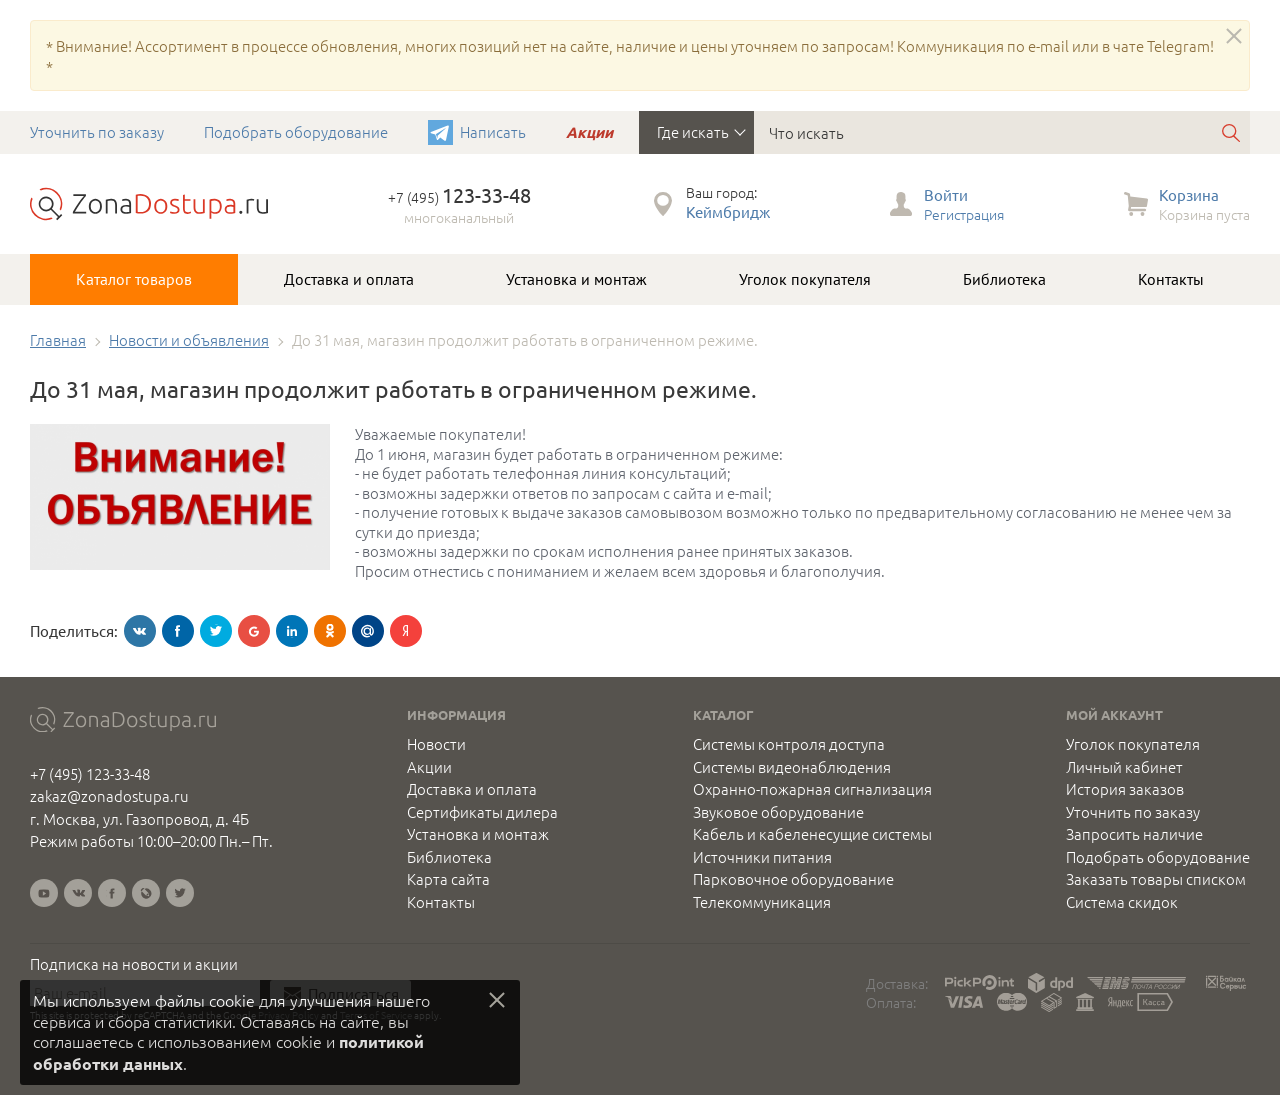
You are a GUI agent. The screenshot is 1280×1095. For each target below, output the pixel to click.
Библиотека (1004, 279)
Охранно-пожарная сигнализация (812, 789)
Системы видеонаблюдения (792, 767)
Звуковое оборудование (778, 812)
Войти (946, 194)
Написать (493, 131)
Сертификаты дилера (482, 812)
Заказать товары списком (1156, 879)
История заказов (1125, 789)
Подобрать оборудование (296, 131)
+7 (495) (459, 197)
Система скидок (1122, 902)
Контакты (1171, 279)
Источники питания (762, 857)
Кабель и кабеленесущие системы (812, 834)
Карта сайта (448, 879)
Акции (589, 132)
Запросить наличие (1134, 834)
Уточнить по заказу (97, 131)
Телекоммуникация (762, 902)
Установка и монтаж (576, 279)
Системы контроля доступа (789, 744)
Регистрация (964, 214)
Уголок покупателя (805, 279)
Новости (436, 744)
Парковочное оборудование (793, 879)
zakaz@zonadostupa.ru (109, 795)
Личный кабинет (1124, 767)
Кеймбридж (728, 211)
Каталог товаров (134, 279)
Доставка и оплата (349, 279)
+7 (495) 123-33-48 (90, 773)
